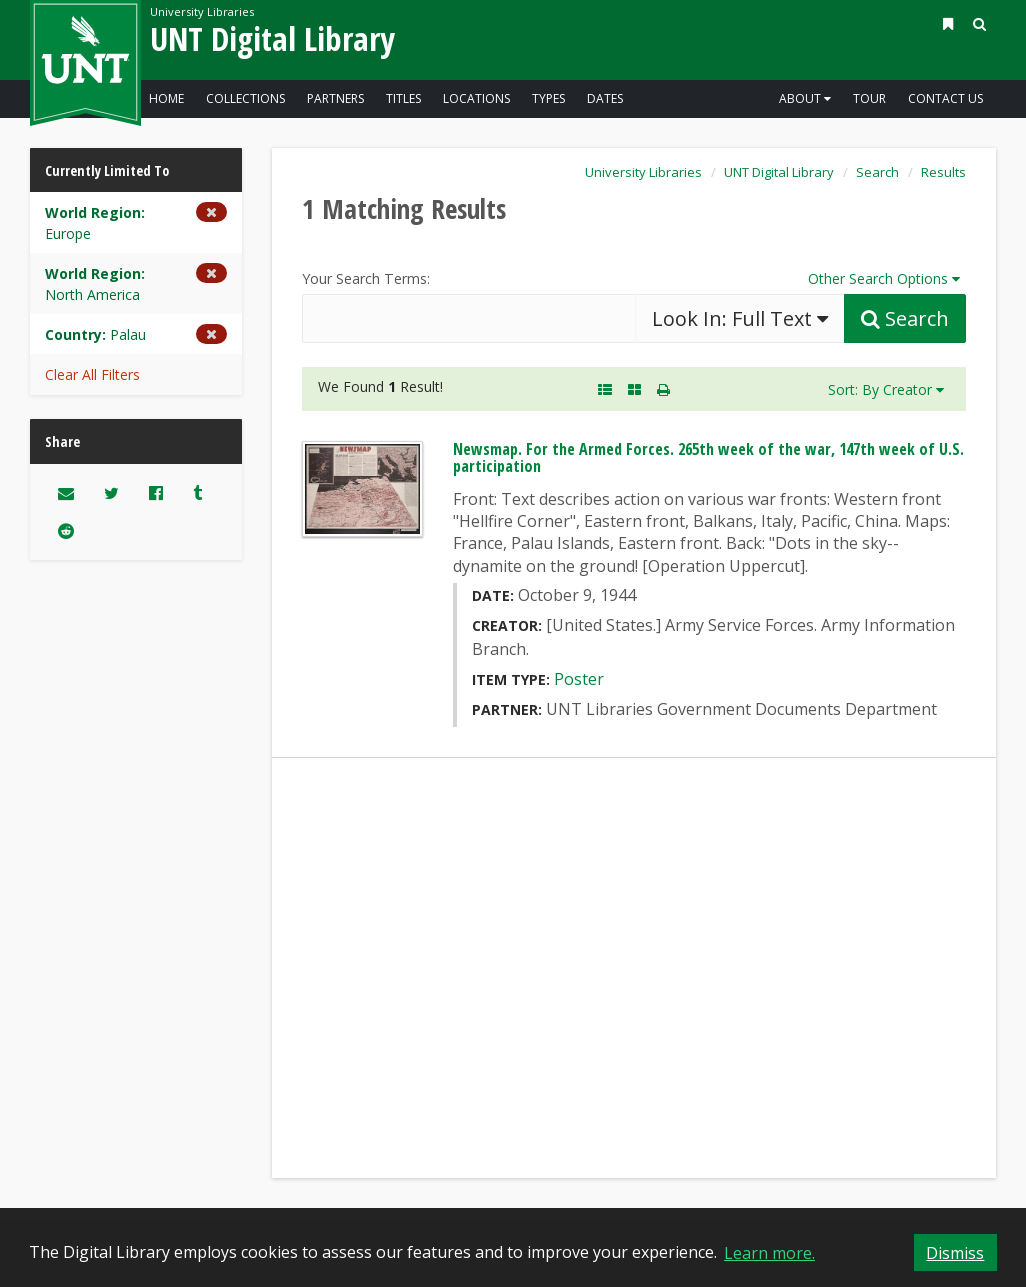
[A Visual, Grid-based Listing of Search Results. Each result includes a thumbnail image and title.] (634, 389)
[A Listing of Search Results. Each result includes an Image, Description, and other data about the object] (605, 389)
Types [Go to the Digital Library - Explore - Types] (548, 98)
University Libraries (202, 11)
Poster (579, 679)
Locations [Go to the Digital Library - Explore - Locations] (476, 98)
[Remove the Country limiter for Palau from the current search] (136, 334)
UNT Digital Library (272, 38)
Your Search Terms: (366, 278)
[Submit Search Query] (905, 318)
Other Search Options (887, 277)
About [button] (805, 98)
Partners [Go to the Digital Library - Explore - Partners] (335, 98)
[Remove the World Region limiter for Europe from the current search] (136, 223)
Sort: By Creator (886, 389)
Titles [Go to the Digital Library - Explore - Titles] (403, 98)
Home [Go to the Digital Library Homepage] (166, 98)
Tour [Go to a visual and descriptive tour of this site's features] (869, 98)
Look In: (740, 318)
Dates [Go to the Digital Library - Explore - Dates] (605, 98)
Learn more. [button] (769, 1253)
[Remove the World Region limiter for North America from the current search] (136, 284)
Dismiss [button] (955, 1253)
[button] (948, 23)
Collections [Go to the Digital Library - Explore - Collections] (245, 98)
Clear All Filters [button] (92, 374)
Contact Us (945, 98)
